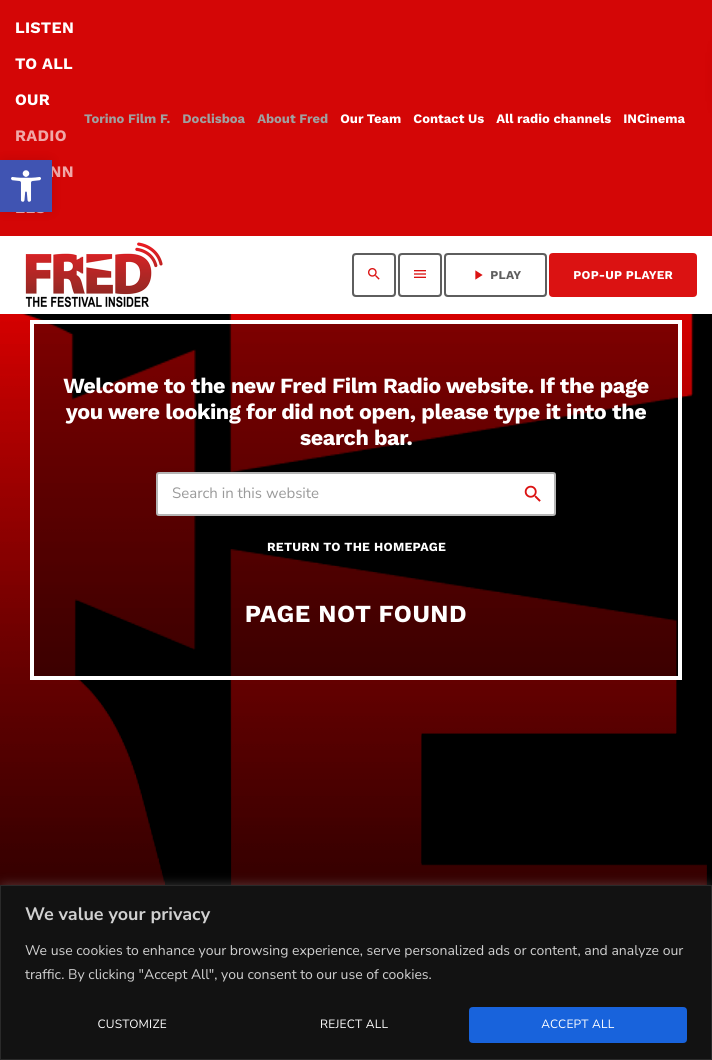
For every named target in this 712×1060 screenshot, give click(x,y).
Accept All (577, 1025)
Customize (131, 1025)
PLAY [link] (495, 275)
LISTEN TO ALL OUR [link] (44, 117)
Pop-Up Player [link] (623, 275)
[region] (356, 972)
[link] (26, 186)
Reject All (354, 1025)
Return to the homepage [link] (356, 547)
